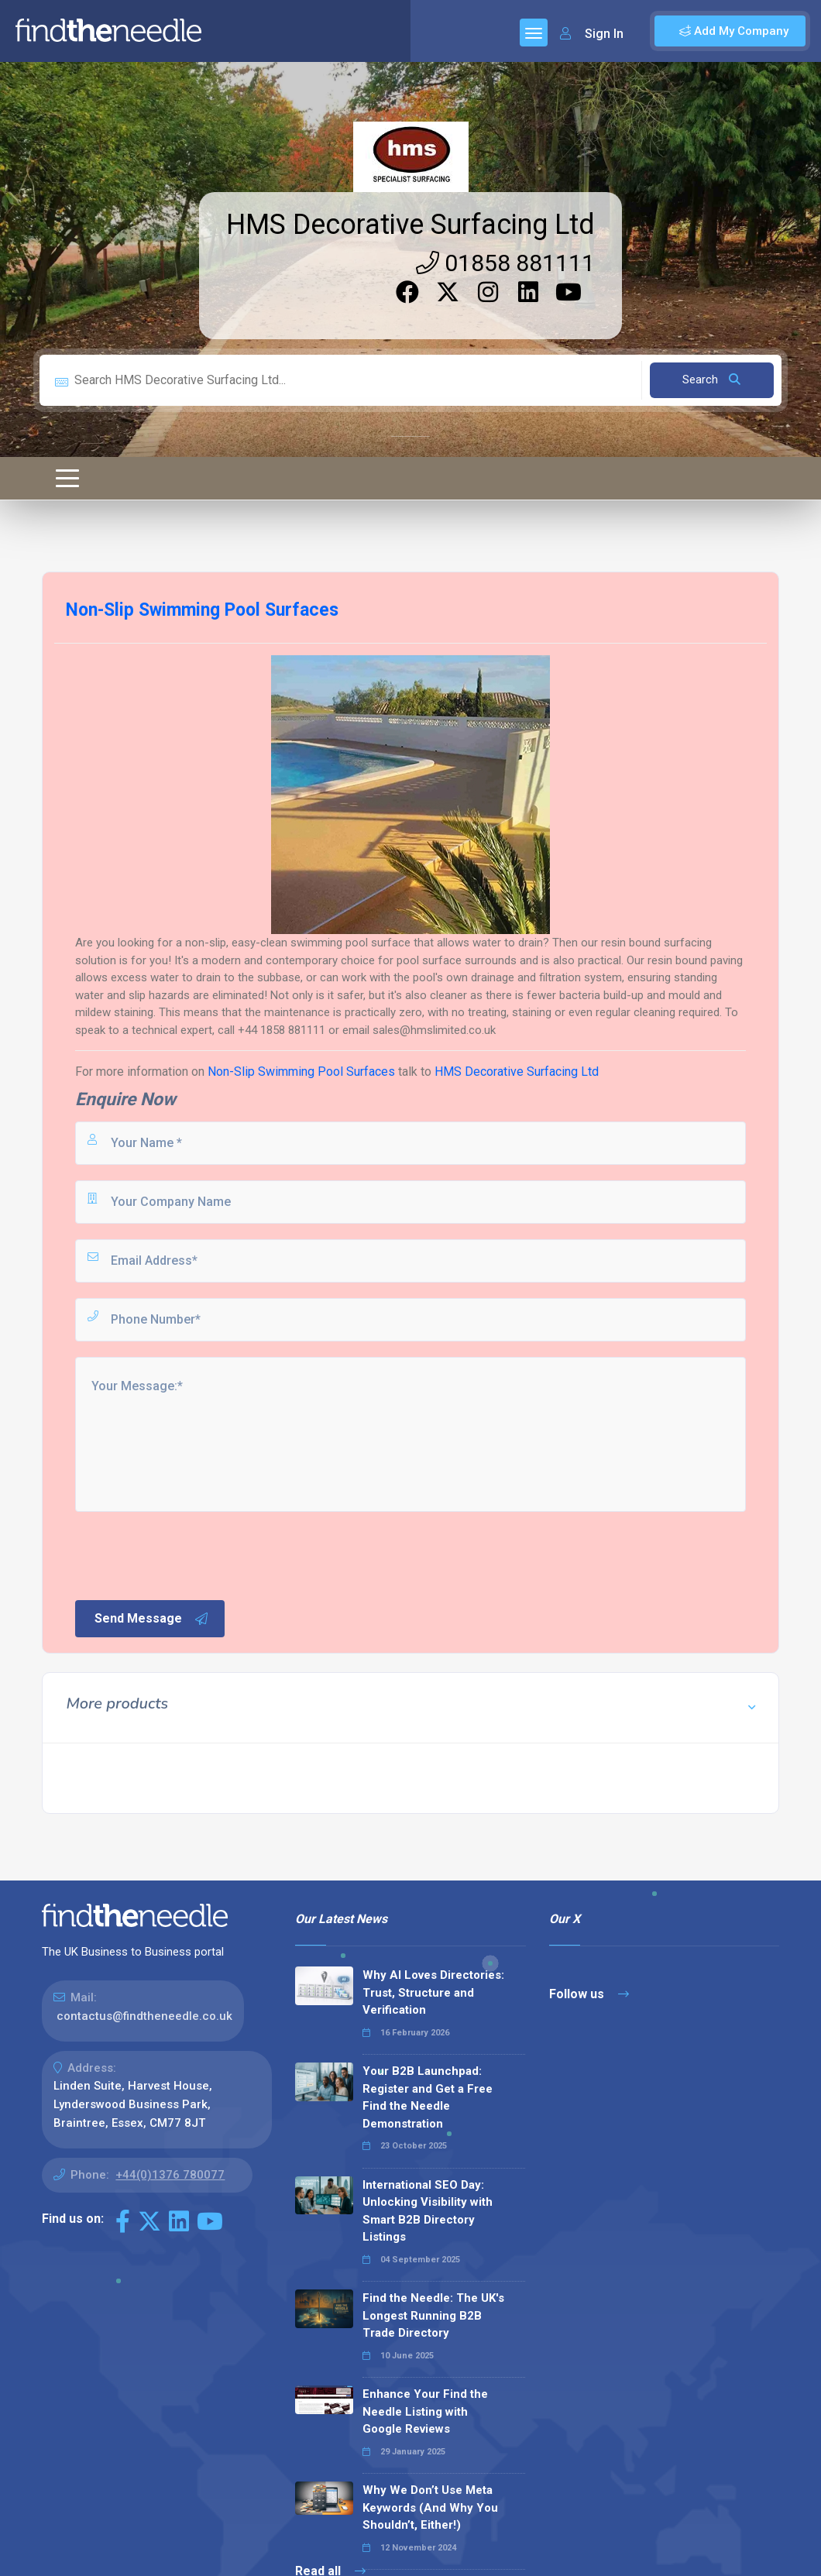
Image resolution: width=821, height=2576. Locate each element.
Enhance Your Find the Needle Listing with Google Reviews (425, 2411)
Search (711, 379)
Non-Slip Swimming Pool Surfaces (301, 1071)
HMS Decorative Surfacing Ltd (410, 224)
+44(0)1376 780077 (170, 2175)
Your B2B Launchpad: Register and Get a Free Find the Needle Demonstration (427, 2097)
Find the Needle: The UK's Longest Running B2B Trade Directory (433, 2315)
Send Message (151, 1618)
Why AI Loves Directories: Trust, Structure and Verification (433, 1992)
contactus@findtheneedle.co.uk (144, 2016)
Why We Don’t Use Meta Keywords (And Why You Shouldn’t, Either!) (430, 2507)
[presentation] (190, 1554)
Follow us (589, 1994)
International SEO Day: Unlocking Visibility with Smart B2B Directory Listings (427, 2211)
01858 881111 (505, 262)
